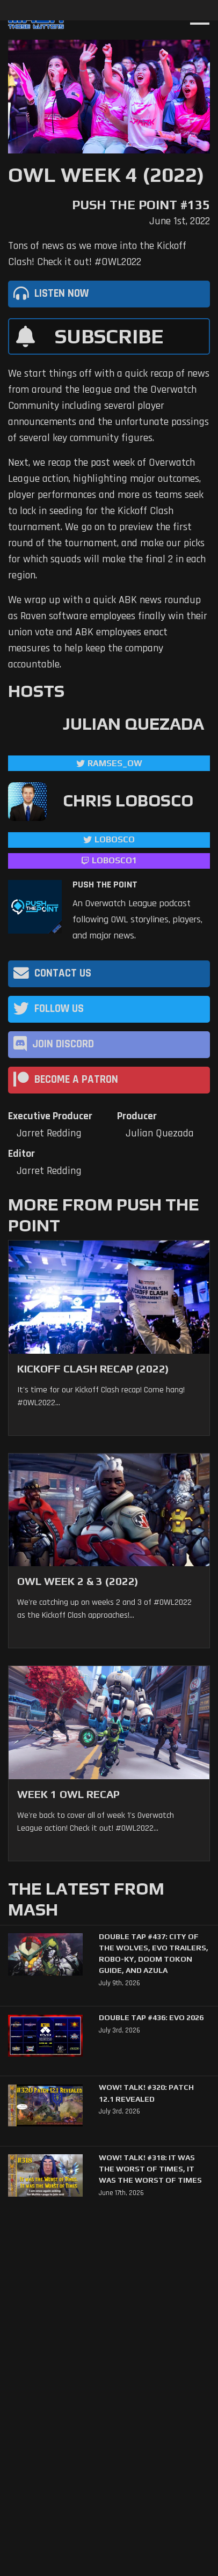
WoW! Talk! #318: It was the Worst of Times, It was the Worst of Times (150, 2169)
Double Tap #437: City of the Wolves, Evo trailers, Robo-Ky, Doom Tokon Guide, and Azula (153, 1953)
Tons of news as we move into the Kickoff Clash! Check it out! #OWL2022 (97, 254)
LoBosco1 (114, 860)
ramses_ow (115, 763)
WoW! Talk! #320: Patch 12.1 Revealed (146, 2093)
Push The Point (104, 885)
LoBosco (115, 839)
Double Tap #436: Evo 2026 (151, 2017)
